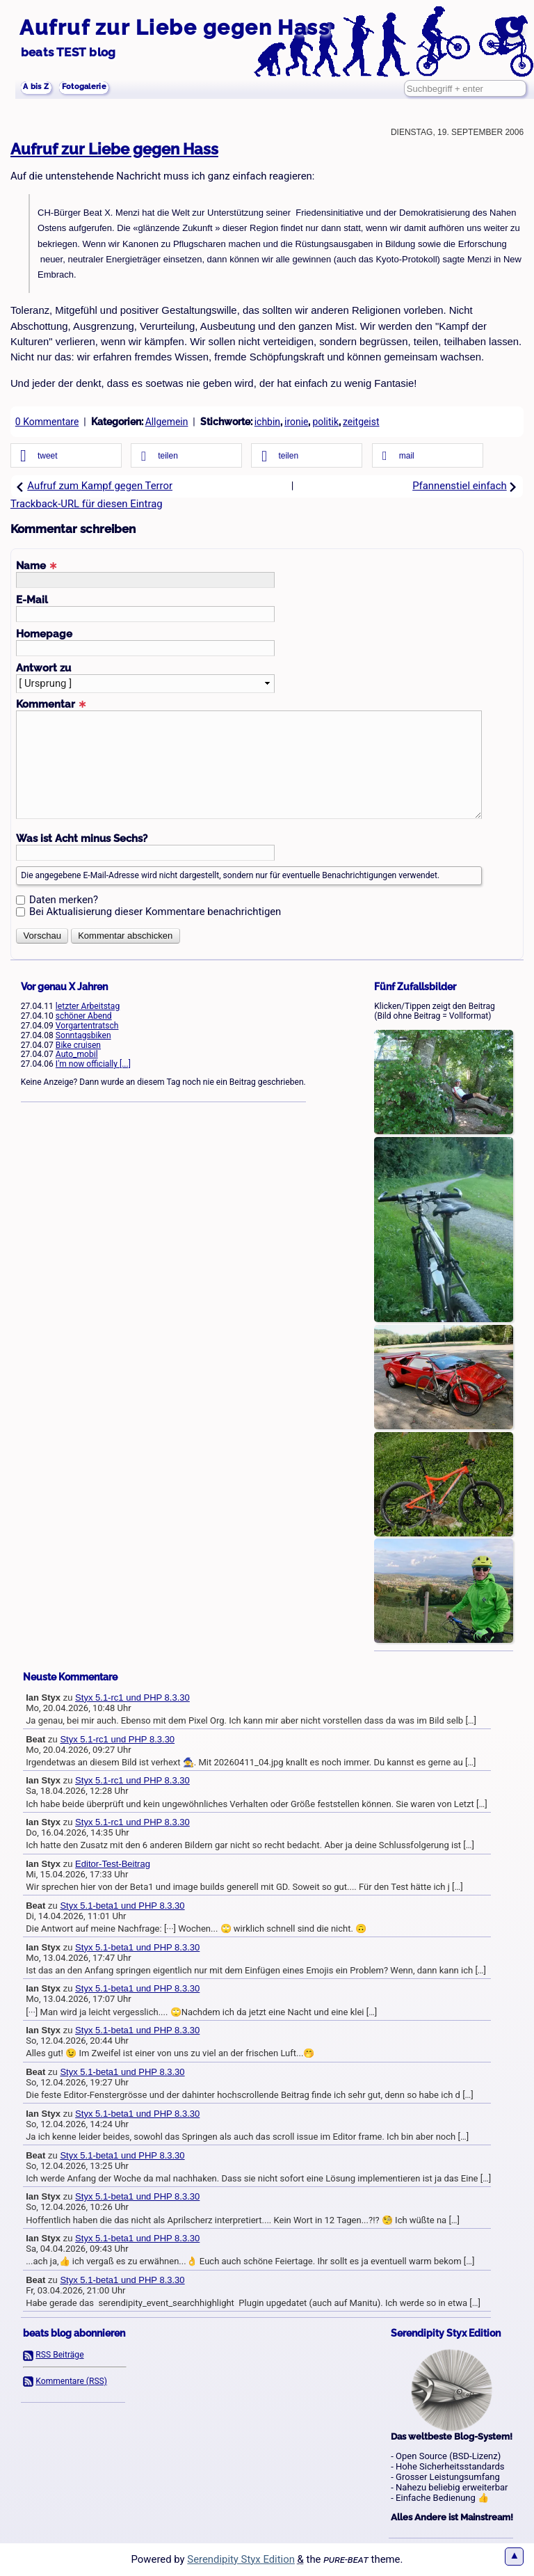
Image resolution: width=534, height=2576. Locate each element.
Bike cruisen (78, 1045)
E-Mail (32, 599)
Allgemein (166, 421)
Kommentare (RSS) (71, 2381)
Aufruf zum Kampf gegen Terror (94, 485)
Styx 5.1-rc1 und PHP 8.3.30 (132, 1697)
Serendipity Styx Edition (241, 2559)
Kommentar (51, 704)
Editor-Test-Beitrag (112, 1864)
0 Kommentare (47, 421)
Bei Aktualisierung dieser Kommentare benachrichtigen (155, 911)
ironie (296, 421)
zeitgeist (361, 421)
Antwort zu (43, 668)
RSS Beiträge (59, 2355)
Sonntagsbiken (83, 1035)
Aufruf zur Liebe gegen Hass (174, 27)
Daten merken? (63, 899)
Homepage (44, 633)
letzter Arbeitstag (88, 1006)
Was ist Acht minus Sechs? (81, 838)
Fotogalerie (105, 89)
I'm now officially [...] (93, 1064)
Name (37, 565)
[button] (66, 456)
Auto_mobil (77, 1054)
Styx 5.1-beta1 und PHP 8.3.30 (122, 1905)
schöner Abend (84, 1016)
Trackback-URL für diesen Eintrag (86, 504)
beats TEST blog (68, 52)
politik (325, 421)
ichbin (267, 421)
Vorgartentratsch (87, 1026)
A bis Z (42, 89)
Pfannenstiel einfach (465, 485)
